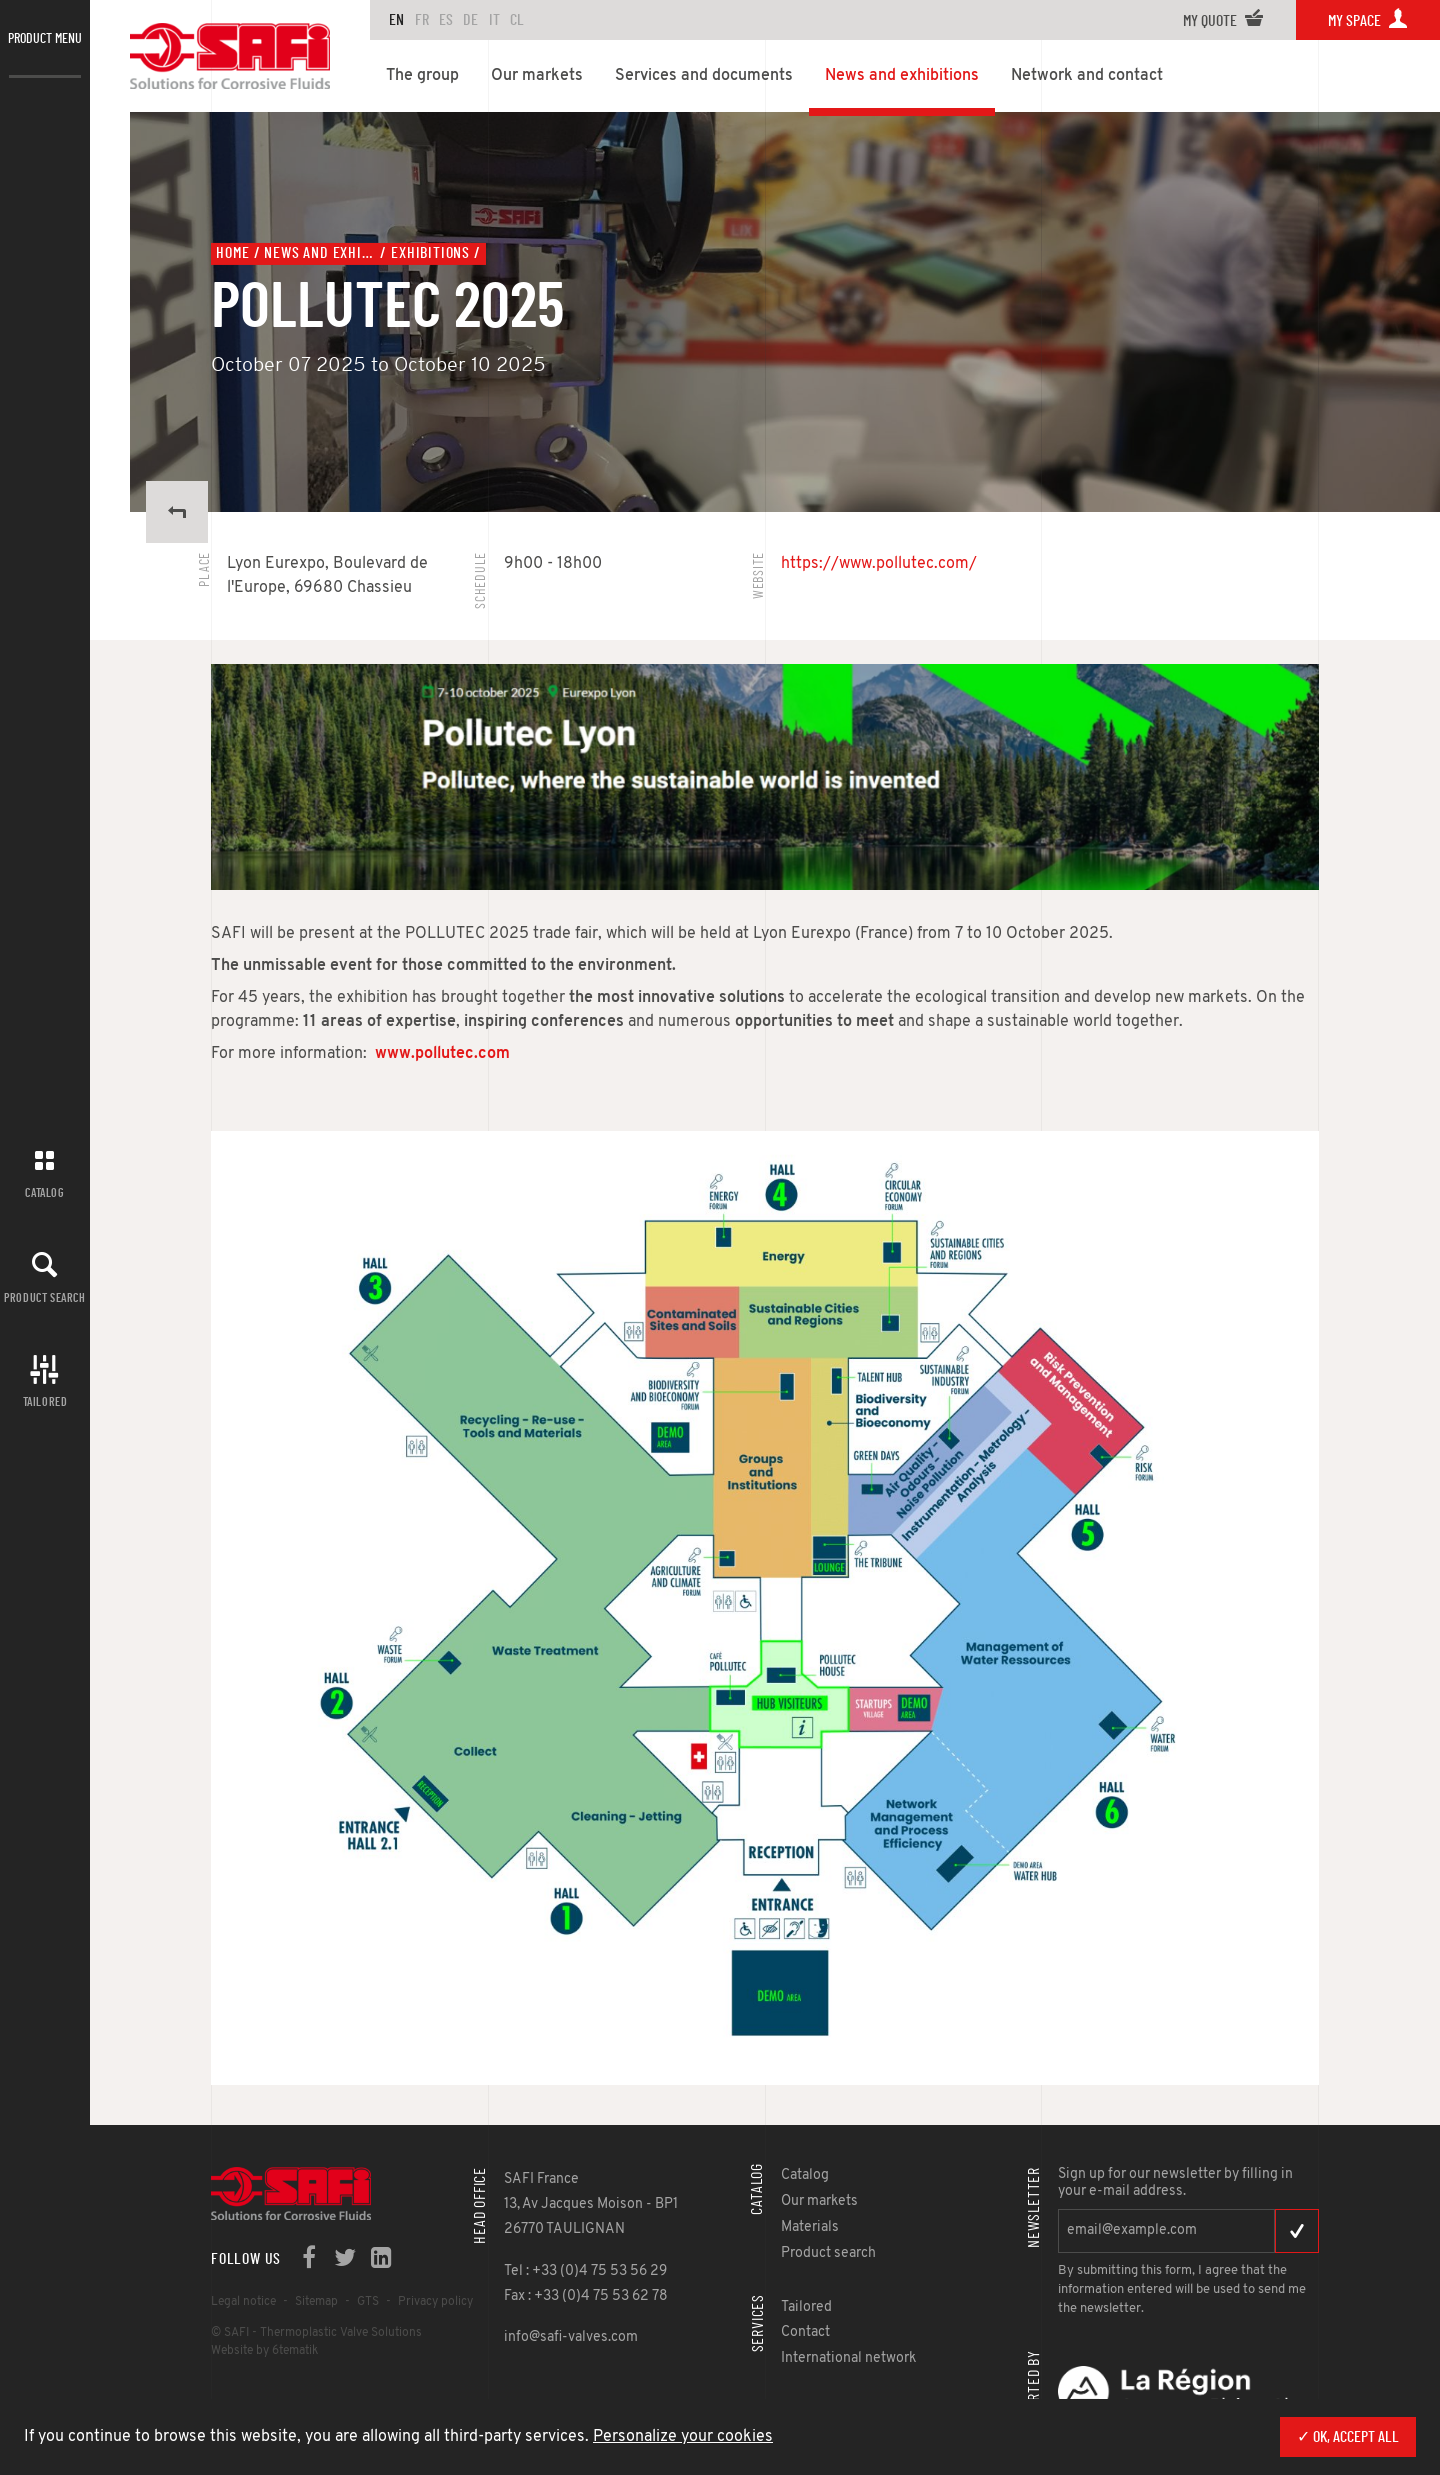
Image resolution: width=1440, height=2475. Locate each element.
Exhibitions (430, 253)
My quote (1223, 21)
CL (517, 20)
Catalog (44, 1193)
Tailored (45, 1402)
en (396, 20)
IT (494, 20)
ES (446, 20)
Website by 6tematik (264, 2351)
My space (1368, 21)
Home (232, 253)
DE (470, 20)
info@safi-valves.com (571, 2337)
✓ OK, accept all (1348, 2437)
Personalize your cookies (683, 2437)
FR (422, 20)
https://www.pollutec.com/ (879, 564)
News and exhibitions (320, 253)
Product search (44, 1298)
